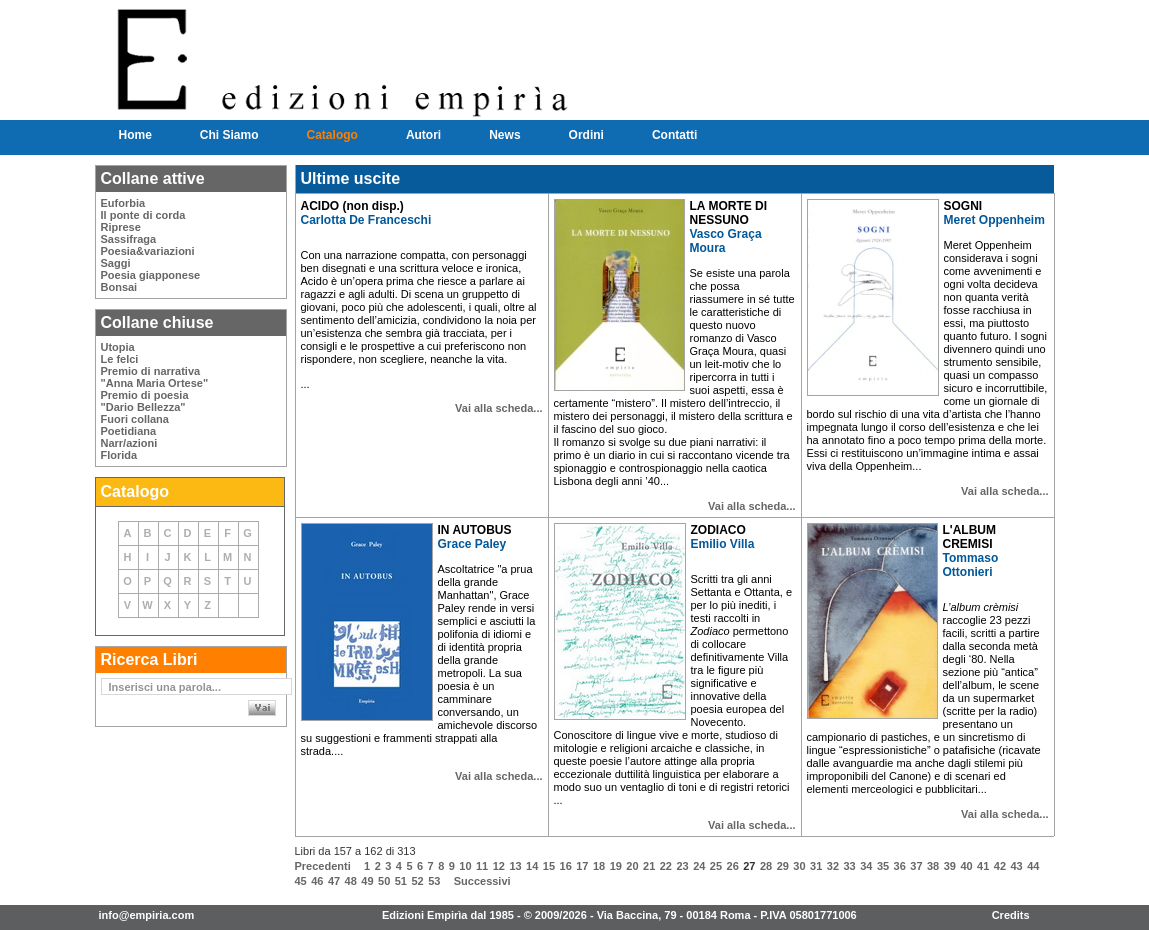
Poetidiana (129, 431)
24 (699, 866)
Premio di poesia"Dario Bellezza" (145, 401)
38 (933, 866)
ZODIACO (718, 530)
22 (666, 866)
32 (833, 866)
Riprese (121, 227)
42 (1000, 866)
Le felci (120, 359)
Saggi (116, 263)
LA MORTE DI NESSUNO (729, 213)
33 (849, 866)
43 (1017, 866)
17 (582, 866)
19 (616, 866)
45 (301, 881)
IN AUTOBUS (475, 530)
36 (900, 866)
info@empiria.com (147, 915)
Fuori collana (135, 419)
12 (499, 866)
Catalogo (332, 135)
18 (599, 866)
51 (401, 881)
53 (434, 881)
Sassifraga (129, 239)
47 (334, 881)
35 (883, 866)
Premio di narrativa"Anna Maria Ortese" (155, 377)
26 (733, 866)
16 (566, 866)
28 (766, 866)
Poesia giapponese (151, 275)
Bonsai (119, 287)
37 (916, 866)
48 (351, 881)
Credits (1011, 915)
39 (950, 866)
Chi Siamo (229, 135)
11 (482, 866)
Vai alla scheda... (498, 408)
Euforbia (123, 203)
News (504, 135)
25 (716, 866)
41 (983, 866)
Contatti (674, 135)
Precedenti (323, 866)
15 (549, 866)
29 (783, 866)
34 (866, 866)
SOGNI (963, 206)
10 (465, 866)
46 (317, 881)
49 (367, 881)
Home (135, 135)
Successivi (482, 881)
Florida (119, 455)
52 (417, 881)
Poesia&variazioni (148, 251)
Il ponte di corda (143, 215)
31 (816, 866)
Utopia (118, 347)
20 (632, 866)
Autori (423, 135)
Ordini (586, 135)
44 (1033, 866)
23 (682, 866)
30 (799, 866)
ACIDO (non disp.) (352, 206)
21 (649, 866)
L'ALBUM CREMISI (970, 537)
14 (532, 866)
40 (966, 866)
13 (515, 866)
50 (384, 881)
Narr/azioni (129, 443)
